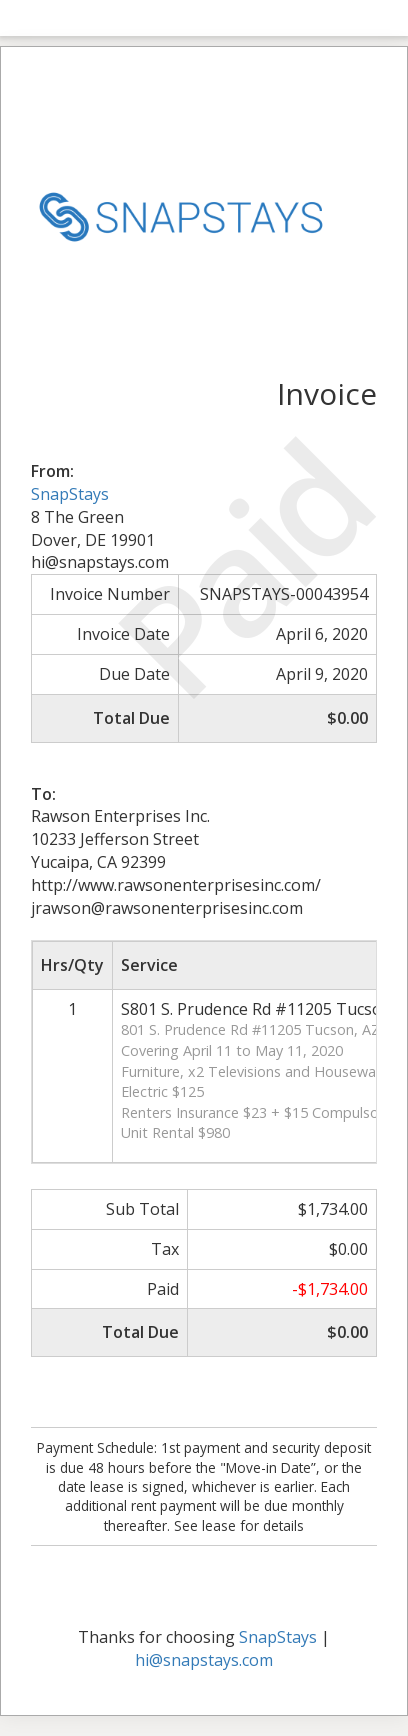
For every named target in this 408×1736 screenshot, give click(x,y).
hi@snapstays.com (204, 1660)
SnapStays (70, 494)
